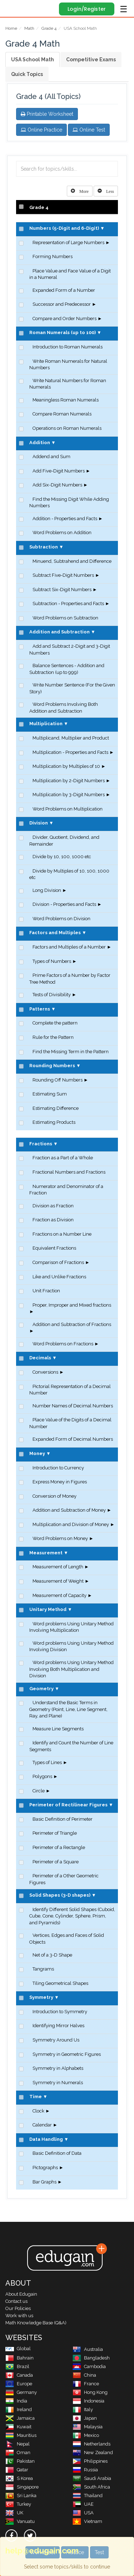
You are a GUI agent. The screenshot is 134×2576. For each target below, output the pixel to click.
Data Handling (46, 2139)
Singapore (22, 2487)
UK (14, 2512)
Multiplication (46, 723)
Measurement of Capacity (59, 1595)
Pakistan (20, 2461)
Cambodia (89, 2366)
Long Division (47, 890)
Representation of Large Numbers (68, 242)
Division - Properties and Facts (64, 904)
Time (35, 2096)
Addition (39, 442)
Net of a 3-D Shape (52, 1955)
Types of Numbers (52, 961)
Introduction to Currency (58, 1467)
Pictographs (45, 2167)
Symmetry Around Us (56, 2040)
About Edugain (21, 2294)
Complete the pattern (55, 1023)
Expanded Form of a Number (64, 290)
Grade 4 (48, 28)
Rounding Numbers (52, 1065)
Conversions (45, 1372)
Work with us (19, 2315)
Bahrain (19, 2358)
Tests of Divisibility (52, 994)
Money (37, 1453)
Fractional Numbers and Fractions (69, 1172)
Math (29, 28)
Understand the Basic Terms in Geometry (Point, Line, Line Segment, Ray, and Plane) (68, 1709)
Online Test (89, 130)
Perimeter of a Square (56, 1861)
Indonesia (88, 2401)
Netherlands (91, 2444)
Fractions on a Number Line (62, 1234)
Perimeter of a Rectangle (59, 1847)
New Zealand (93, 2452)
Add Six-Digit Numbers (57, 485)
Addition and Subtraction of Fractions (72, 1324)
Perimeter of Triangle (55, 1833)
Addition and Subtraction (59, 632)
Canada (19, 2375)
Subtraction (43, 547)
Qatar (16, 2469)
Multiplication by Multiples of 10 (66, 766)
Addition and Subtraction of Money (69, 1510)
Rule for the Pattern (53, 1037)
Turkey (18, 2504)
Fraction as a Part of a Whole (63, 1157)
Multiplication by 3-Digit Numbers (69, 794)
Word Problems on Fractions (63, 1343)
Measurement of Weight (58, 1581)
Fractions (40, 1143)
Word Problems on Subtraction (65, 618)
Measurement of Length (58, 1566)
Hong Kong (90, 2392)
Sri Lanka (20, 2495)
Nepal (17, 2444)
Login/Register (87, 9)
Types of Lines (47, 1762)
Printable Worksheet (47, 114)
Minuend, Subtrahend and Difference (72, 561)
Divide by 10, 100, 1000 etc (62, 856)
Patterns (39, 1009)
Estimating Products (54, 1122)
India (16, 2401)
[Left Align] (80, 191)
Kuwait (18, 2426)
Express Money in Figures (60, 1481)
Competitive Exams (91, 59)
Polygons (42, 1776)
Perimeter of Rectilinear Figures (68, 1804)
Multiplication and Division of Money (71, 1524)
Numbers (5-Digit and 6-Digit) (64, 228)
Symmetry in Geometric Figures (67, 2054)
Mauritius (20, 2435)
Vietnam (87, 2521)
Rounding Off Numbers (58, 1080)
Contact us (16, 2301)
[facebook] (11, 2535)
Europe (18, 2383)
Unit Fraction (46, 1290)
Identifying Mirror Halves (58, 2025)
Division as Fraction (53, 1205)
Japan (85, 2418)
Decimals (40, 1357)
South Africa (91, 2487)
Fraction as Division (53, 1219)
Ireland (18, 2409)
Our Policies (18, 2308)
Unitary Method (47, 1609)
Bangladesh (91, 2358)
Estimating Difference (56, 1108)
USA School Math (32, 59)
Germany (21, 2392)
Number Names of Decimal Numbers (73, 1405)
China (84, 2375)
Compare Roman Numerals (62, 414)
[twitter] (30, 2535)
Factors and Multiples (55, 932)
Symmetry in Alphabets (58, 2068)
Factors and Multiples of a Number (69, 947)
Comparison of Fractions (58, 1262)
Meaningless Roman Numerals (66, 400)
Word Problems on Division (61, 918)
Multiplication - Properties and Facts (70, 752)
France (86, 2383)
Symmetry (41, 1997)
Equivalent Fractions (54, 1248)
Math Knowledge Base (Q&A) (35, 2322)
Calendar (42, 2125)
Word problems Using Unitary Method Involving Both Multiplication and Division (71, 1669)
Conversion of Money (54, 1496)
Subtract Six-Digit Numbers (62, 589)
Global (18, 2348)
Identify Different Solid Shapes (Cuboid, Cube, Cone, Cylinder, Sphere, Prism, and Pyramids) (72, 1916)
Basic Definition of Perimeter (63, 1819)
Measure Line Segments (58, 1728)
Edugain (12, 7)
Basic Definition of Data (57, 2153)
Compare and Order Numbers (64, 318)
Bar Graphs (44, 2182)
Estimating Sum (50, 1094)
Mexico (86, 2435)
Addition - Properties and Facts (65, 518)
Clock (38, 2111)
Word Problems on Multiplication (68, 809)
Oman (17, 2452)
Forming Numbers (53, 256)
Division (38, 823)
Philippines (90, 2461)
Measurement (46, 1552)
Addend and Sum (51, 456)
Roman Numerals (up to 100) (62, 332)
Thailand (88, 2495)
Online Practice (41, 130)
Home (11, 28)
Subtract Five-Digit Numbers (63, 575)
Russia (85, 2469)
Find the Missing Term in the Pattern (71, 1051)
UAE (83, 2504)
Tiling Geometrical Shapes (60, 1983)
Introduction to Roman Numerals (68, 347)
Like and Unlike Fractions (59, 1276)
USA (83, 2512)
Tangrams (43, 1969)
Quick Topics (27, 74)
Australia (88, 2349)
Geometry (41, 1688)
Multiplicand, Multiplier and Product (71, 738)
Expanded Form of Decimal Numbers (73, 1439)
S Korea (19, 2478)
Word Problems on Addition (62, 532)
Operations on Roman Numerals (67, 428)
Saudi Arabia (92, 2478)
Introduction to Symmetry (60, 2011)
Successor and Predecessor (62, 304)
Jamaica (20, 2418)
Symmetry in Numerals (58, 2082)
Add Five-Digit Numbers (59, 471)
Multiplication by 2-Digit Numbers (69, 780)
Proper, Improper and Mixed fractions (72, 1305)
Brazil (17, 2366)
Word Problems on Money (60, 1538)
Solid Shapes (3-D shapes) (59, 1895)
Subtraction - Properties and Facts (68, 603)
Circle (39, 1790)
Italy (83, 2409)
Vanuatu (20, 2521)
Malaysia (88, 2426)
